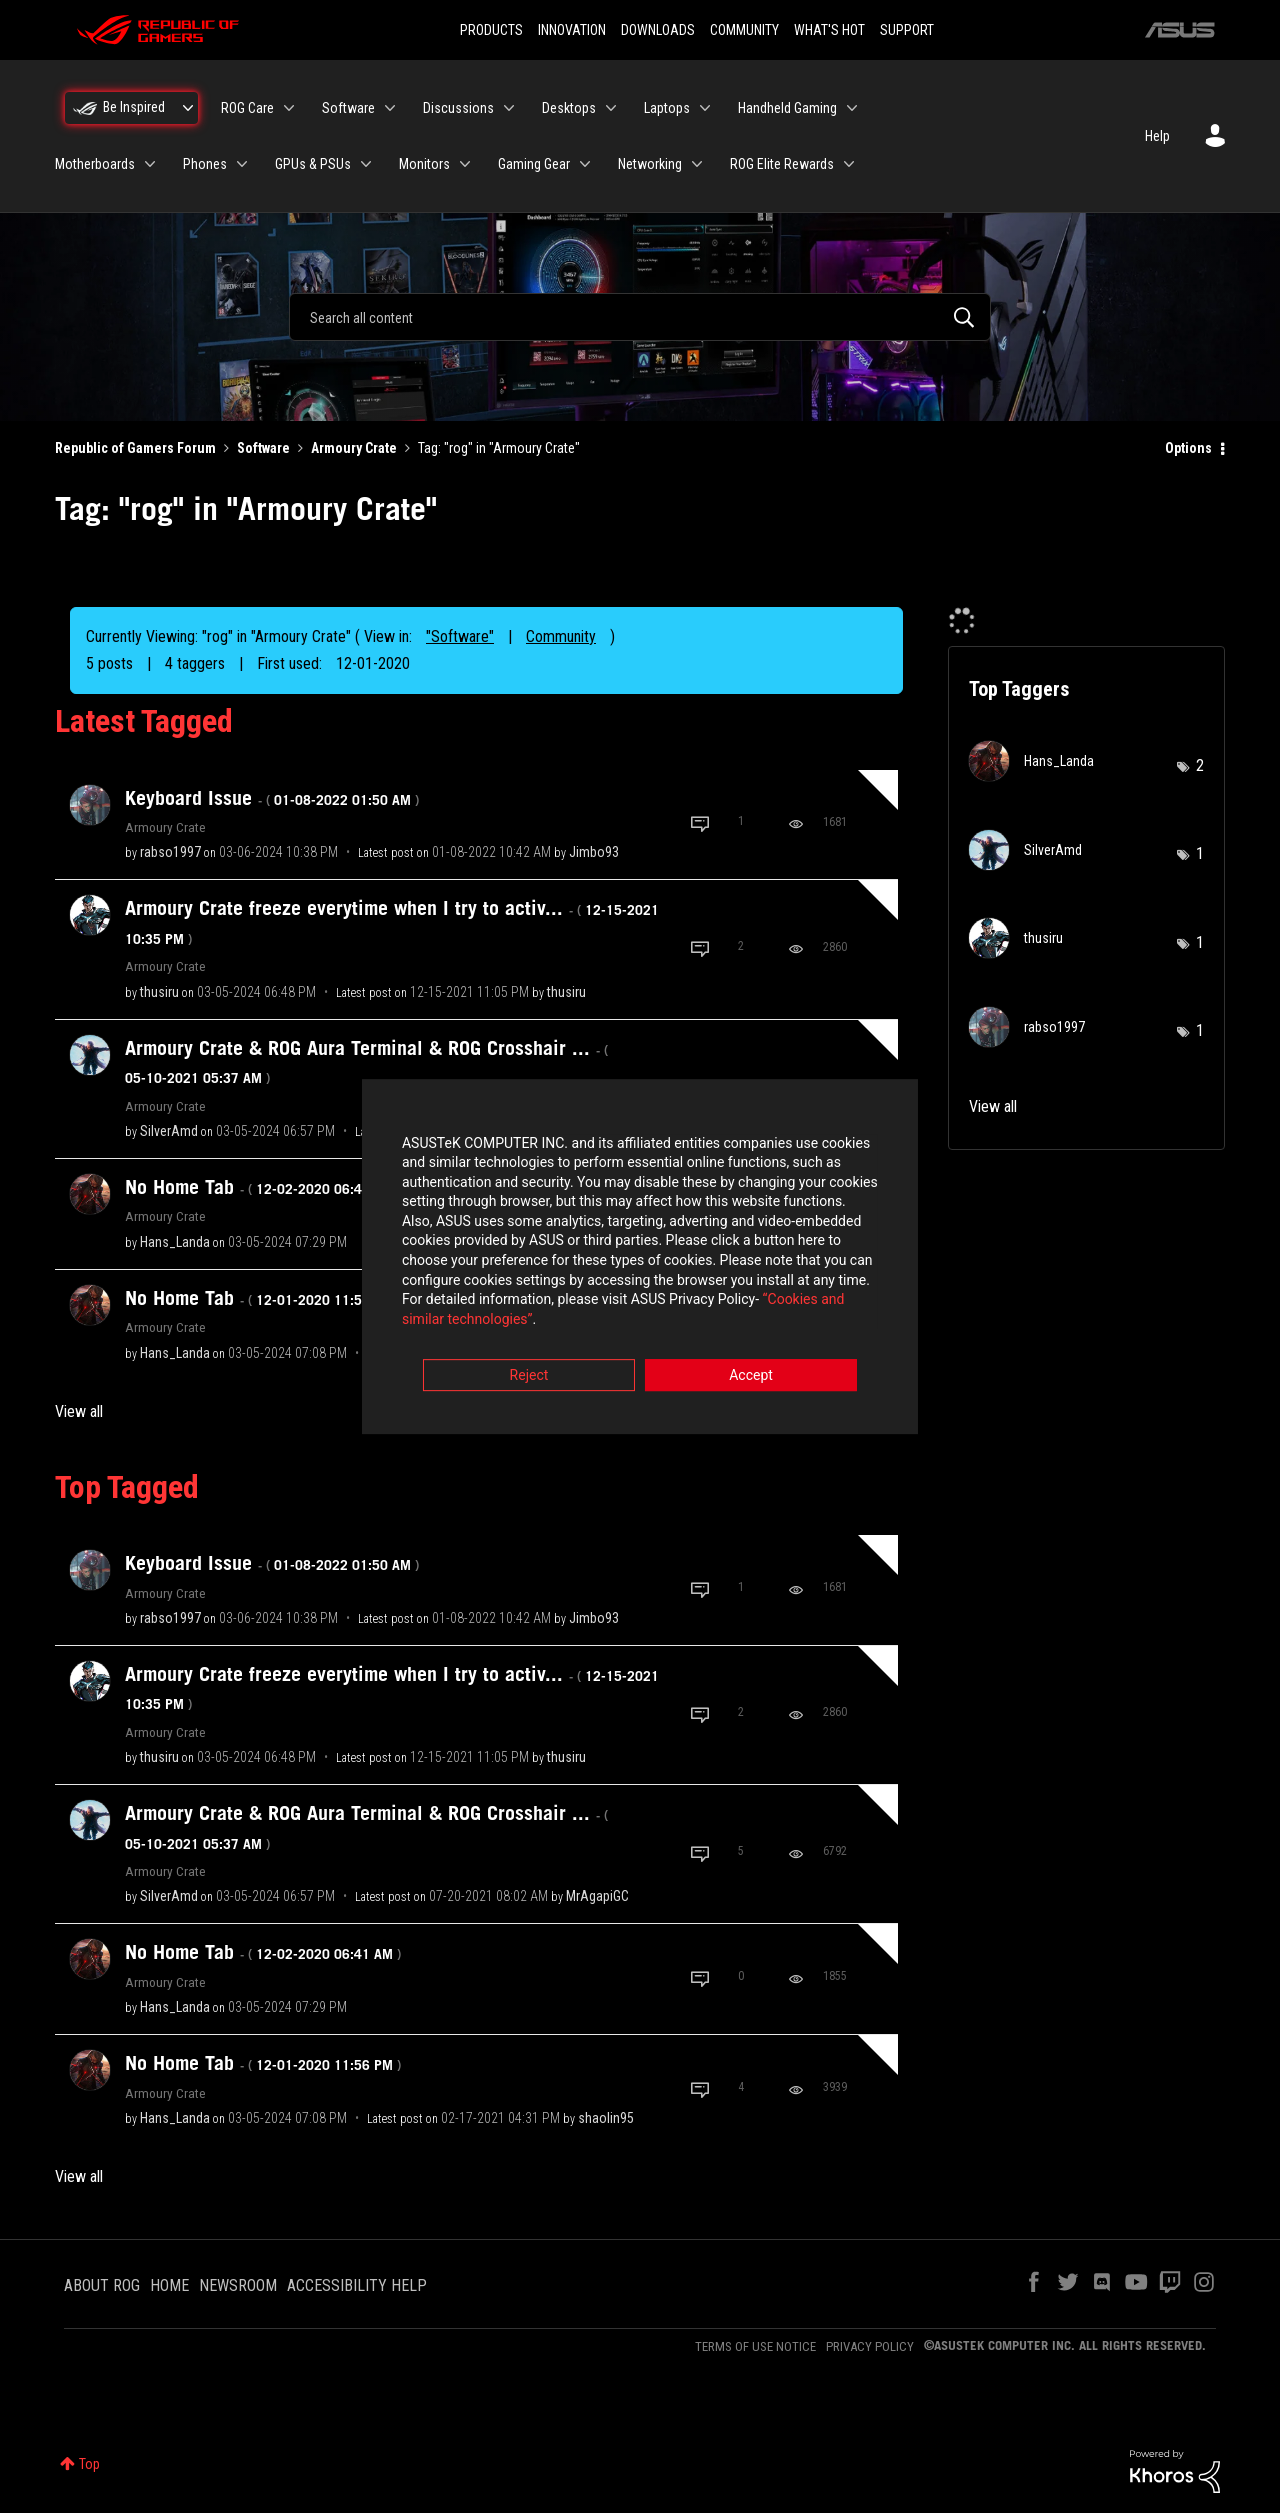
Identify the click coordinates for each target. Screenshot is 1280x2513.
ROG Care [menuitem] (247, 108)
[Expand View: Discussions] (509, 108)
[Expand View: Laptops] (705, 108)
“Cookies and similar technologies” (509, 1311)
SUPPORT (907, 30)
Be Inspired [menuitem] (134, 107)
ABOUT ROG (102, 2285)
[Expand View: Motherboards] (150, 164)
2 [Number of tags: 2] (1200, 765)
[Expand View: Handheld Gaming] (852, 108)
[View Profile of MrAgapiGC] (597, 1896)
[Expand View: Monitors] (465, 164)
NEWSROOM (238, 2285)
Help (1157, 136)
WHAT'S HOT (829, 30)
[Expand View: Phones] (242, 164)
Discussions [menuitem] (458, 108)
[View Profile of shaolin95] (606, 2118)
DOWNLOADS (658, 30)
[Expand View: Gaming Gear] (585, 164)
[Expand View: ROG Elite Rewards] (849, 164)
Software (263, 448)
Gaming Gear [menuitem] (534, 164)
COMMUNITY (744, 30)
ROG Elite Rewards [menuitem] (782, 164)
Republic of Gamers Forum (135, 448)
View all (79, 1411)
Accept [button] (751, 1367)
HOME (169, 2285)
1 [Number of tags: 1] (1200, 853)
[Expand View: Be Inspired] (188, 108)
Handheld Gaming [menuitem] (787, 108)
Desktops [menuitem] (569, 108)
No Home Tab (263, 1187)
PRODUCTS (491, 30)
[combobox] (640, 317)
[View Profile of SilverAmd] (169, 1131)
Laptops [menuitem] (667, 108)
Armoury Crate (354, 448)
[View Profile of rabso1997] (170, 852)
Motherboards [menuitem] (95, 164)
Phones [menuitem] (205, 164)
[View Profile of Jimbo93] (594, 852)
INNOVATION (572, 30)
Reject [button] (529, 1367)
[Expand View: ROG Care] (289, 108)
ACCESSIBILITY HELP (357, 2285)
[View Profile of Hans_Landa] (175, 1242)
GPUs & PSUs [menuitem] (313, 164)
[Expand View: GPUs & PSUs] (366, 164)
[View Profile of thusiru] (159, 992)
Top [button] (89, 2464)
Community (561, 636)
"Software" (460, 636)
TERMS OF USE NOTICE (755, 2346)
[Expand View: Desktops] (611, 108)
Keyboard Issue (272, 798)
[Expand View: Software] (390, 108)
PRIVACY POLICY (870, 2346)
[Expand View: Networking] (697, 164)
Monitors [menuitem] (424, 164)
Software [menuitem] (348, 108)
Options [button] (1188, 448)
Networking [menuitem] (650, 164)
